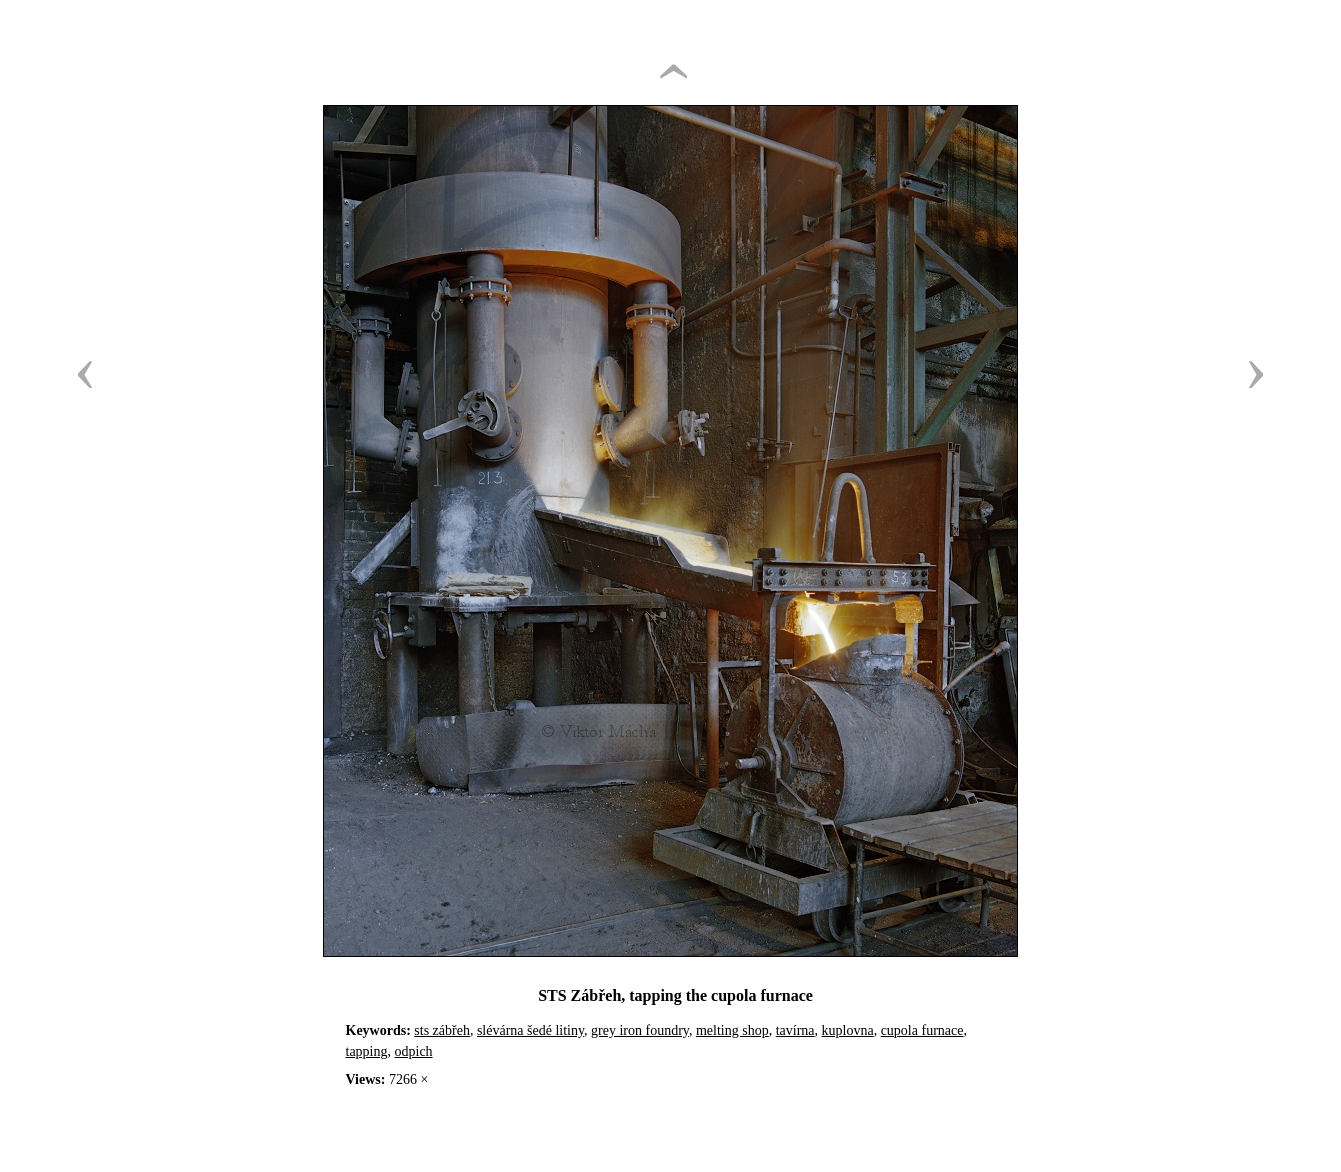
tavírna (795, 1030)
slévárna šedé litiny (530, 1030)
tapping (367, 1051)
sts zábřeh (442, 1030)
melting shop (732, 1030)
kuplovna (848, 1030)
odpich (414, 1051)
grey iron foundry (640, 1030)
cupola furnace (922, 1030)
